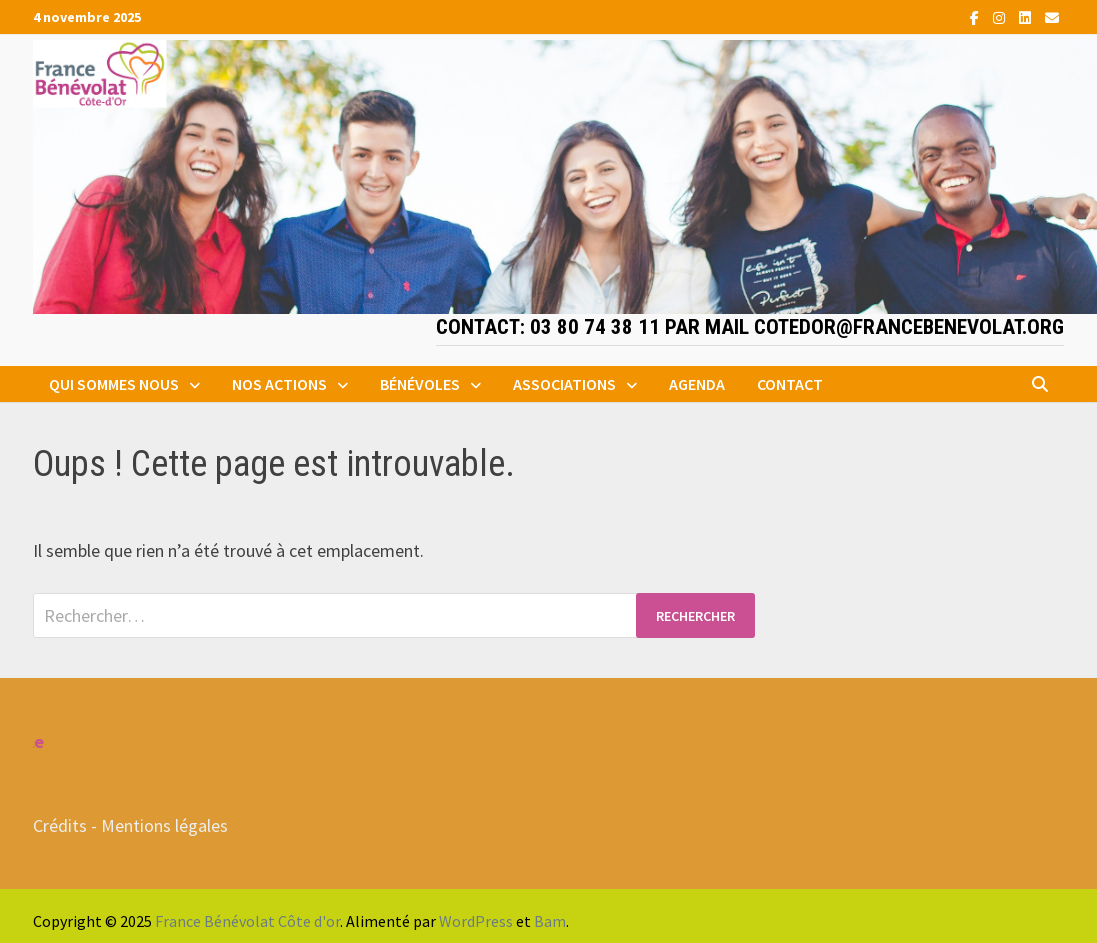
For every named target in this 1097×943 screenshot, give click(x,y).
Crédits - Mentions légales (130, 825)
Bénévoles (420, 384)
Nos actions (279, 384)
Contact (790, 384)
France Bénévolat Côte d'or (247, 921)
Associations (564, 384)
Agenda (697, 384)
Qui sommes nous (114, 384)
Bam (550, 921)
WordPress (476, 921)
